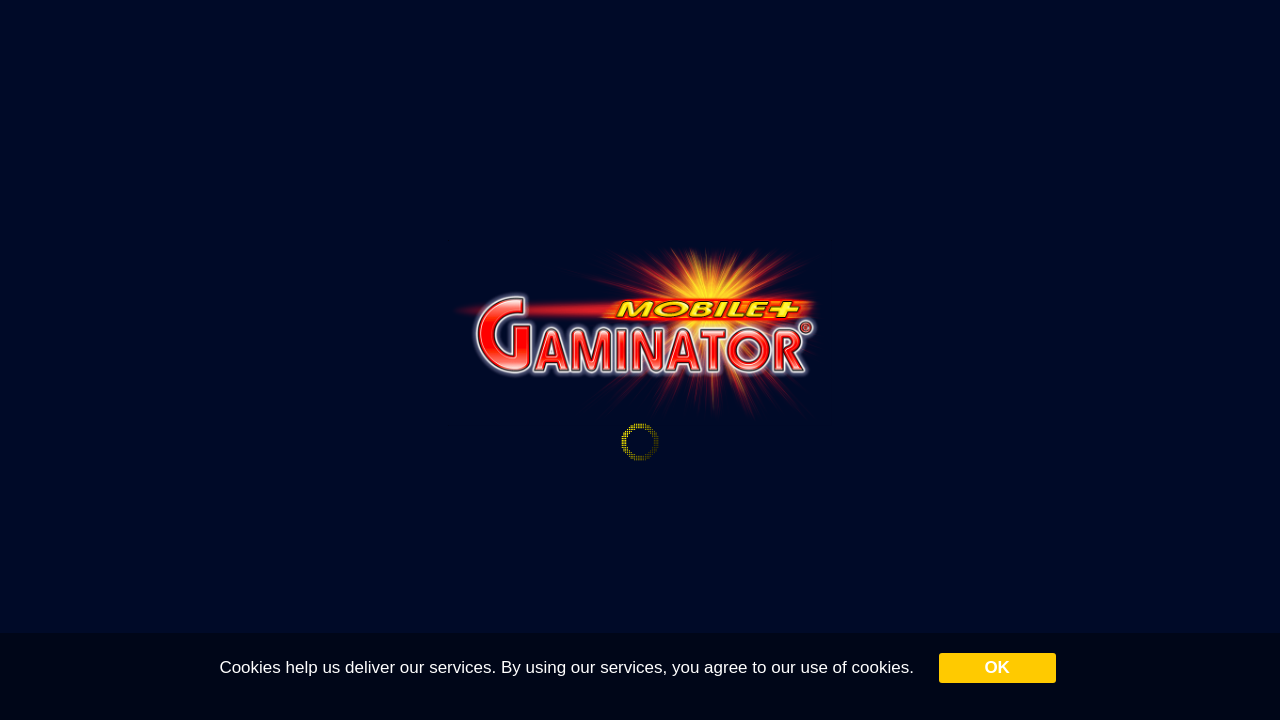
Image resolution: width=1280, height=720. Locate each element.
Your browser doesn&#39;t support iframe (640, 360)
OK (997, 667)
